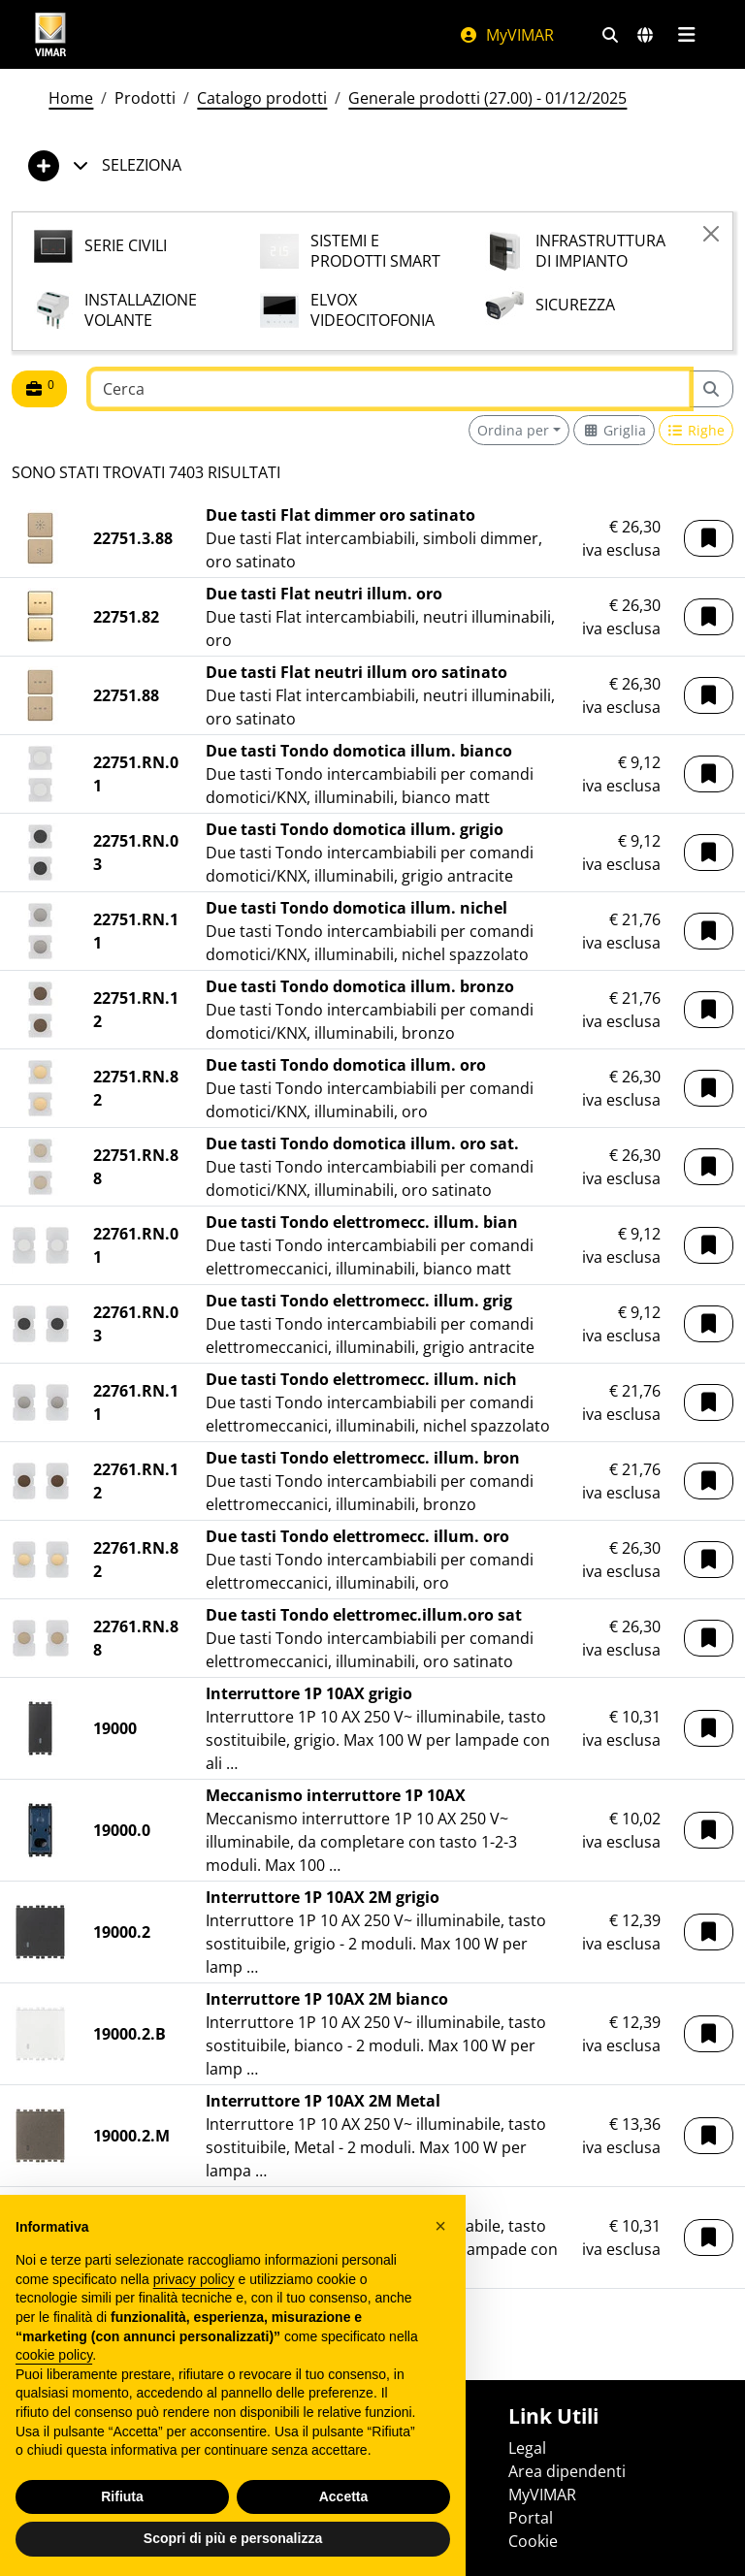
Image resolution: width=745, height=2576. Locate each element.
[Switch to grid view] (614, 430)
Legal (527, 2448)
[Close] (711, 233)
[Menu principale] (686, 35)
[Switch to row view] (696, 430)
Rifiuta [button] (122, 2496)
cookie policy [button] (54, 2355)
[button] (708, 538)
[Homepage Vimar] (50, 34)
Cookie (533, 2541)
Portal (530, 2517)
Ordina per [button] (513, 430)
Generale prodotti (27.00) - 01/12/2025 (487, 98)
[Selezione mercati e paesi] (645, 35)
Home (71, 98)
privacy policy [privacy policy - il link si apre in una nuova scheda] (194, 2279)
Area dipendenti (567, 2471)
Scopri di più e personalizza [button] (233, 2538)
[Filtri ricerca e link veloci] (610, 35)
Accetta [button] (344, 2496)
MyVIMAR (506, 35)
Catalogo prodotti (262, 98)
